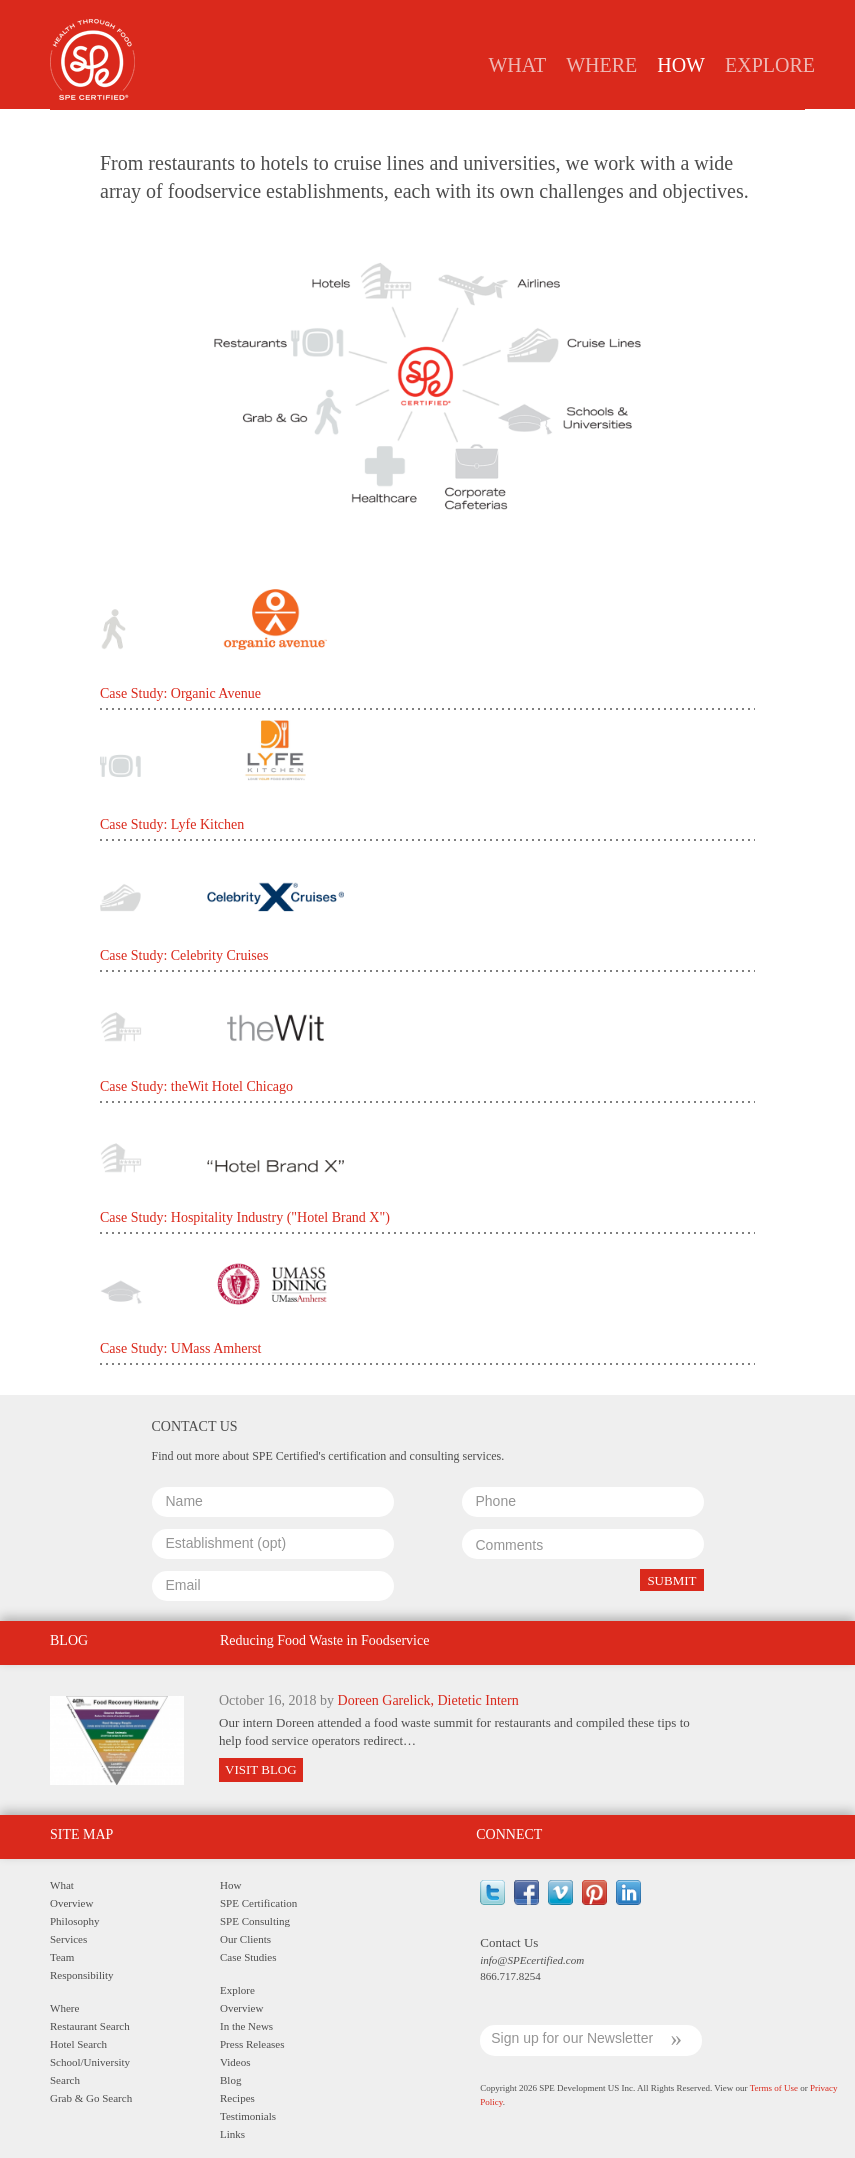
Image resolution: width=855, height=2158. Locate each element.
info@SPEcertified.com (532, 1960)
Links (232, 2134)
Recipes (237, 2098)
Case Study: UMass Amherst (180, 1348)
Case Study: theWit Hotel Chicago (196, 1086)
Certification (290, 126)
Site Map (81, 1834)
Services (68, 1939)
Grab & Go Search (91, 2098)
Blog (230, 2080)
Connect (509, 1834)
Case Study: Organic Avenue (180, 693)
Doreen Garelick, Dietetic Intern (428, 1700)
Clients (478, 126)
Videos (235, 2062)
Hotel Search (78, 2044)
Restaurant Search (90, 2026)
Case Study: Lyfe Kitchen (172, 824)
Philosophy (75, 1921)
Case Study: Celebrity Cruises (184, 955)
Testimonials (248, 2116)
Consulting (393, 126)
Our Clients (245, 1939)
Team (62, 1957)
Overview (71, 1903)
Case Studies (567, 126)
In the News (246, 2026)
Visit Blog (261, 1769)
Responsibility (82, 1975)
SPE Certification (258, 1903)
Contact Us (509, 1942)
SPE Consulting (255, 1921)
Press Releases (252, 2044)
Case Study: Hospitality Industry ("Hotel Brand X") (245, 1217)
